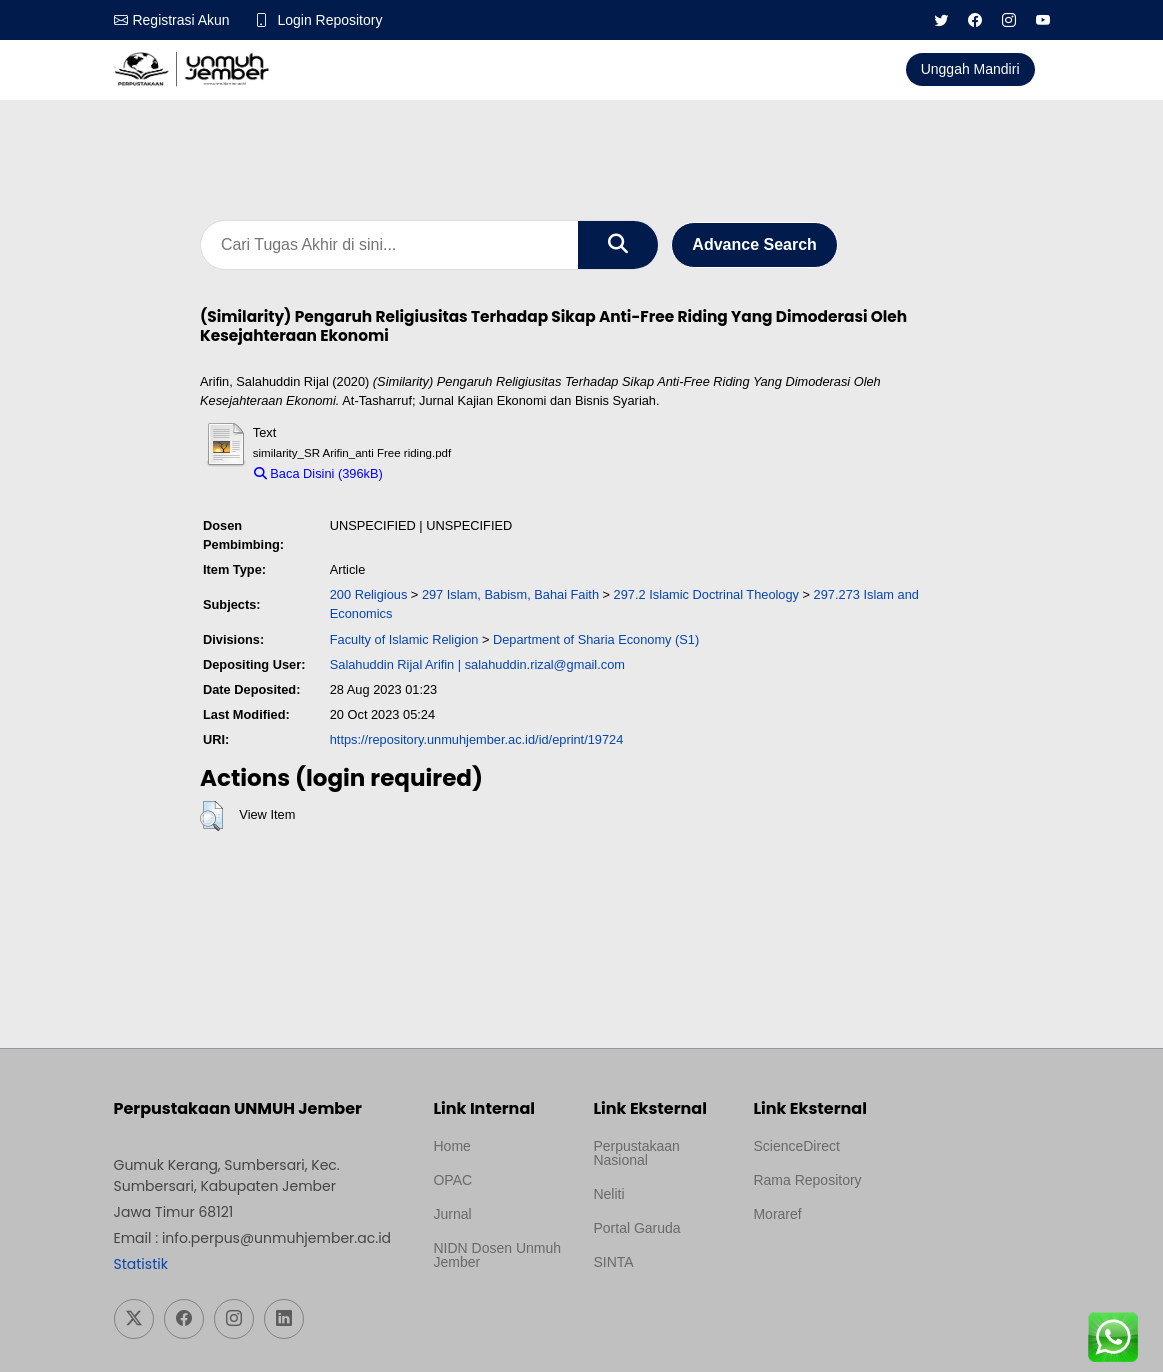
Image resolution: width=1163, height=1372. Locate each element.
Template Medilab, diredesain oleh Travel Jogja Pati (650, 1310)
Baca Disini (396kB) (318, 473)
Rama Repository (807, 1180)
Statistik (141, 1264)
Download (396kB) (444, 473)
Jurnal (452, 1214)
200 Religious (369, 594)
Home (451, 1146)
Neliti (608, 1194)
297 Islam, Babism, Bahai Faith (510, 594)
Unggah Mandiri (970, 69)
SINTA (613, 1262)
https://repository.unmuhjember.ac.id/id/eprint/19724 (477, 739)
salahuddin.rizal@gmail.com (545, 664)
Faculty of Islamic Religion (404, 639)
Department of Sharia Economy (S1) (596, 639)
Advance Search (754, 244)
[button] (211, 816)
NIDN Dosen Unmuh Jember (497, 1255)
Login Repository (330, 20)
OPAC (452, 1180)
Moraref (777, 1214)
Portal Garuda (636, 1228)
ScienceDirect (796, 1146)
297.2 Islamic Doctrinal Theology (706, 594)
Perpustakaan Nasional (636, 1153)
